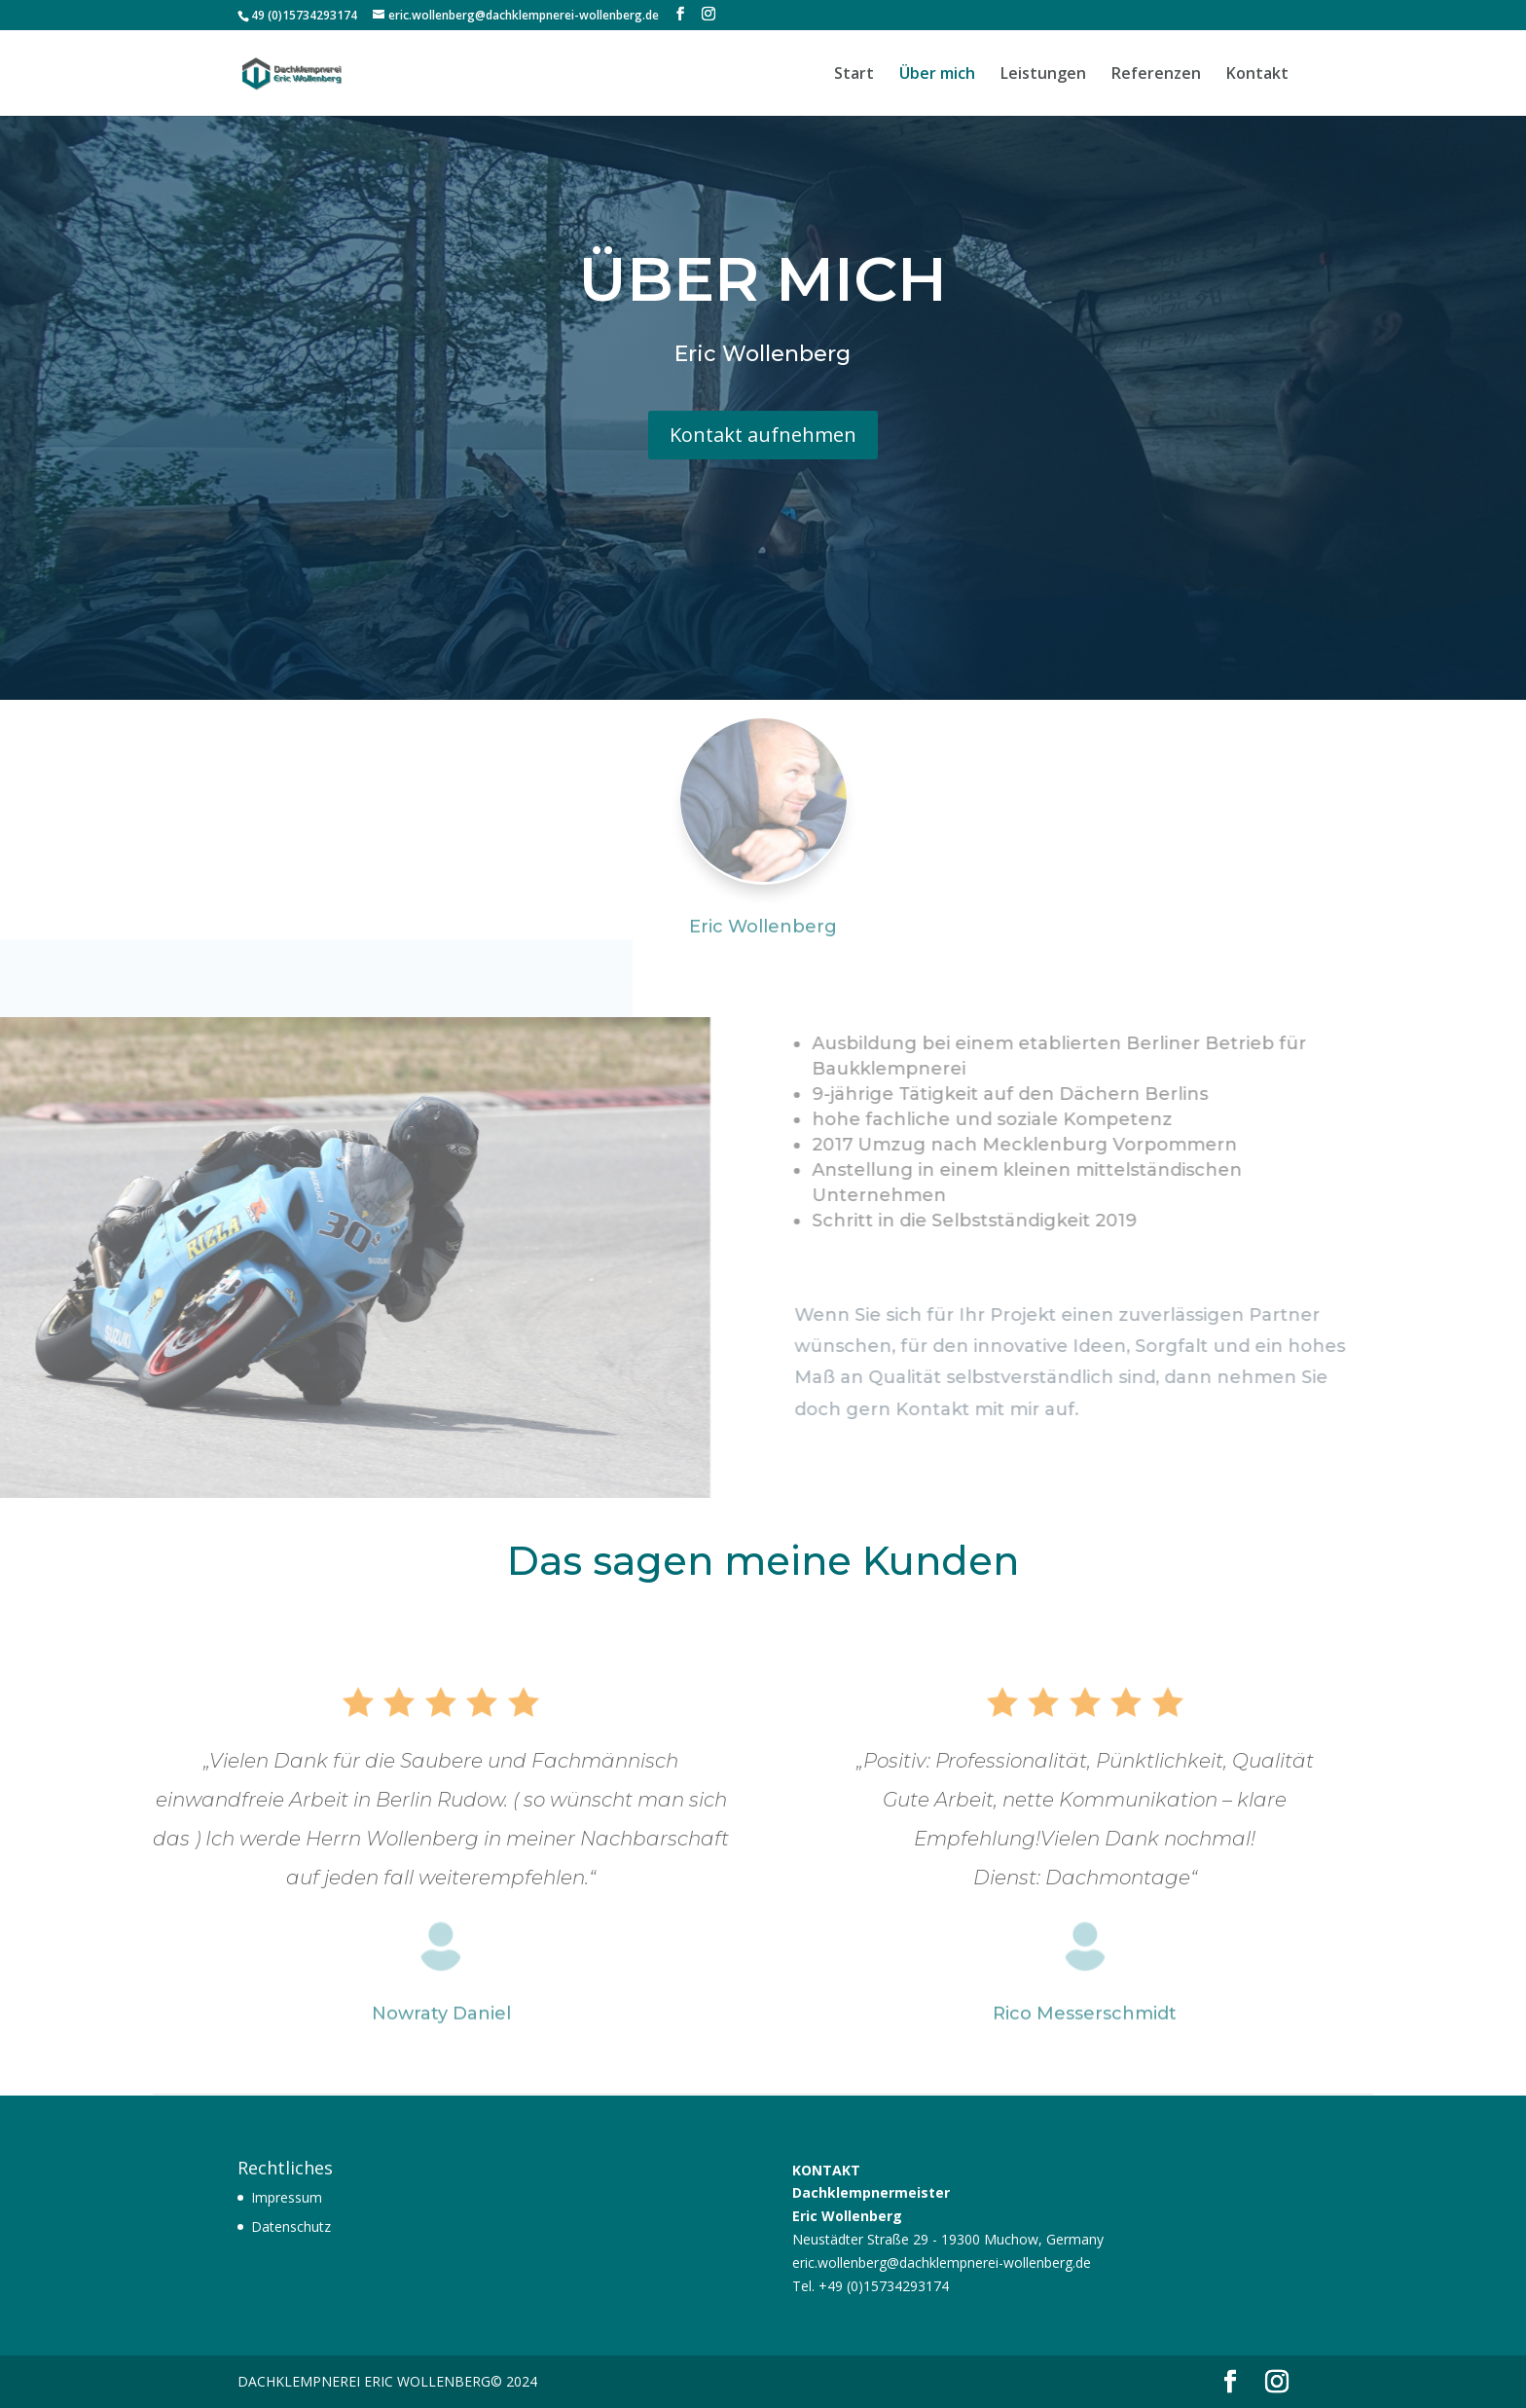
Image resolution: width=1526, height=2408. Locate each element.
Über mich (937, 75)
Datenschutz (291, 2226)
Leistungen (1043, 75)
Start (854, 75)
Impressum (286, 2197)
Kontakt (1257, 75)
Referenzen (1156, 75)
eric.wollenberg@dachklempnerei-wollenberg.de (941, 2262)
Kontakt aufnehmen (763, 421)
